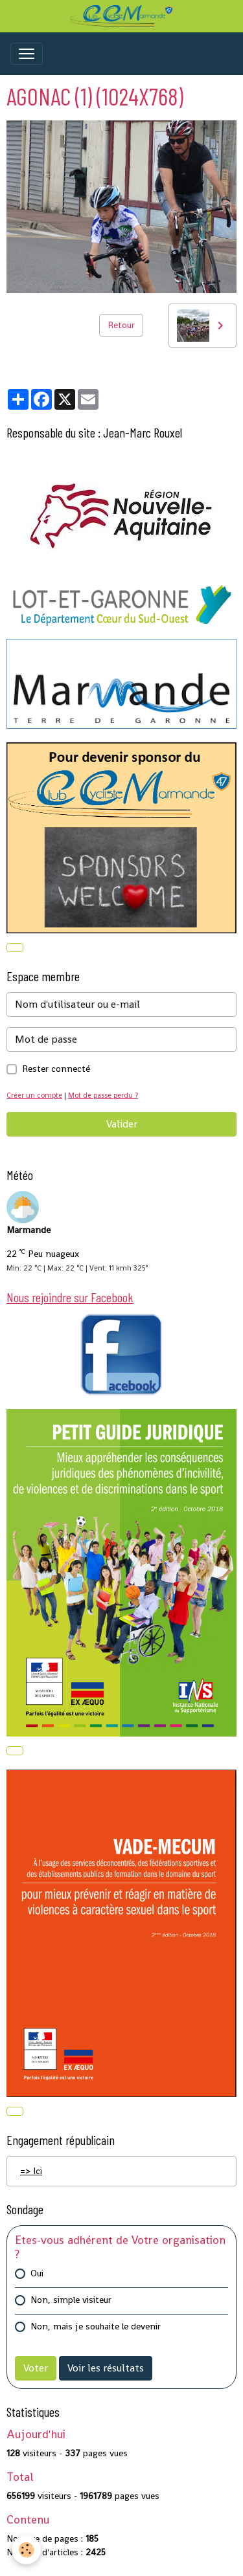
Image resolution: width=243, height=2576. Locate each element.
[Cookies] (26, 2549)
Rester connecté (56, 1068)
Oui (36, 2273)
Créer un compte (34, 1095)
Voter (35, 2368)
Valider (121, 1124)
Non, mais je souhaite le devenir (95, 2326)
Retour (121, 325)
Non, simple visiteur (70, 2299)
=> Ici (31, 2171)
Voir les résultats (105, 2368)
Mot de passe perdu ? (103, 1095)
